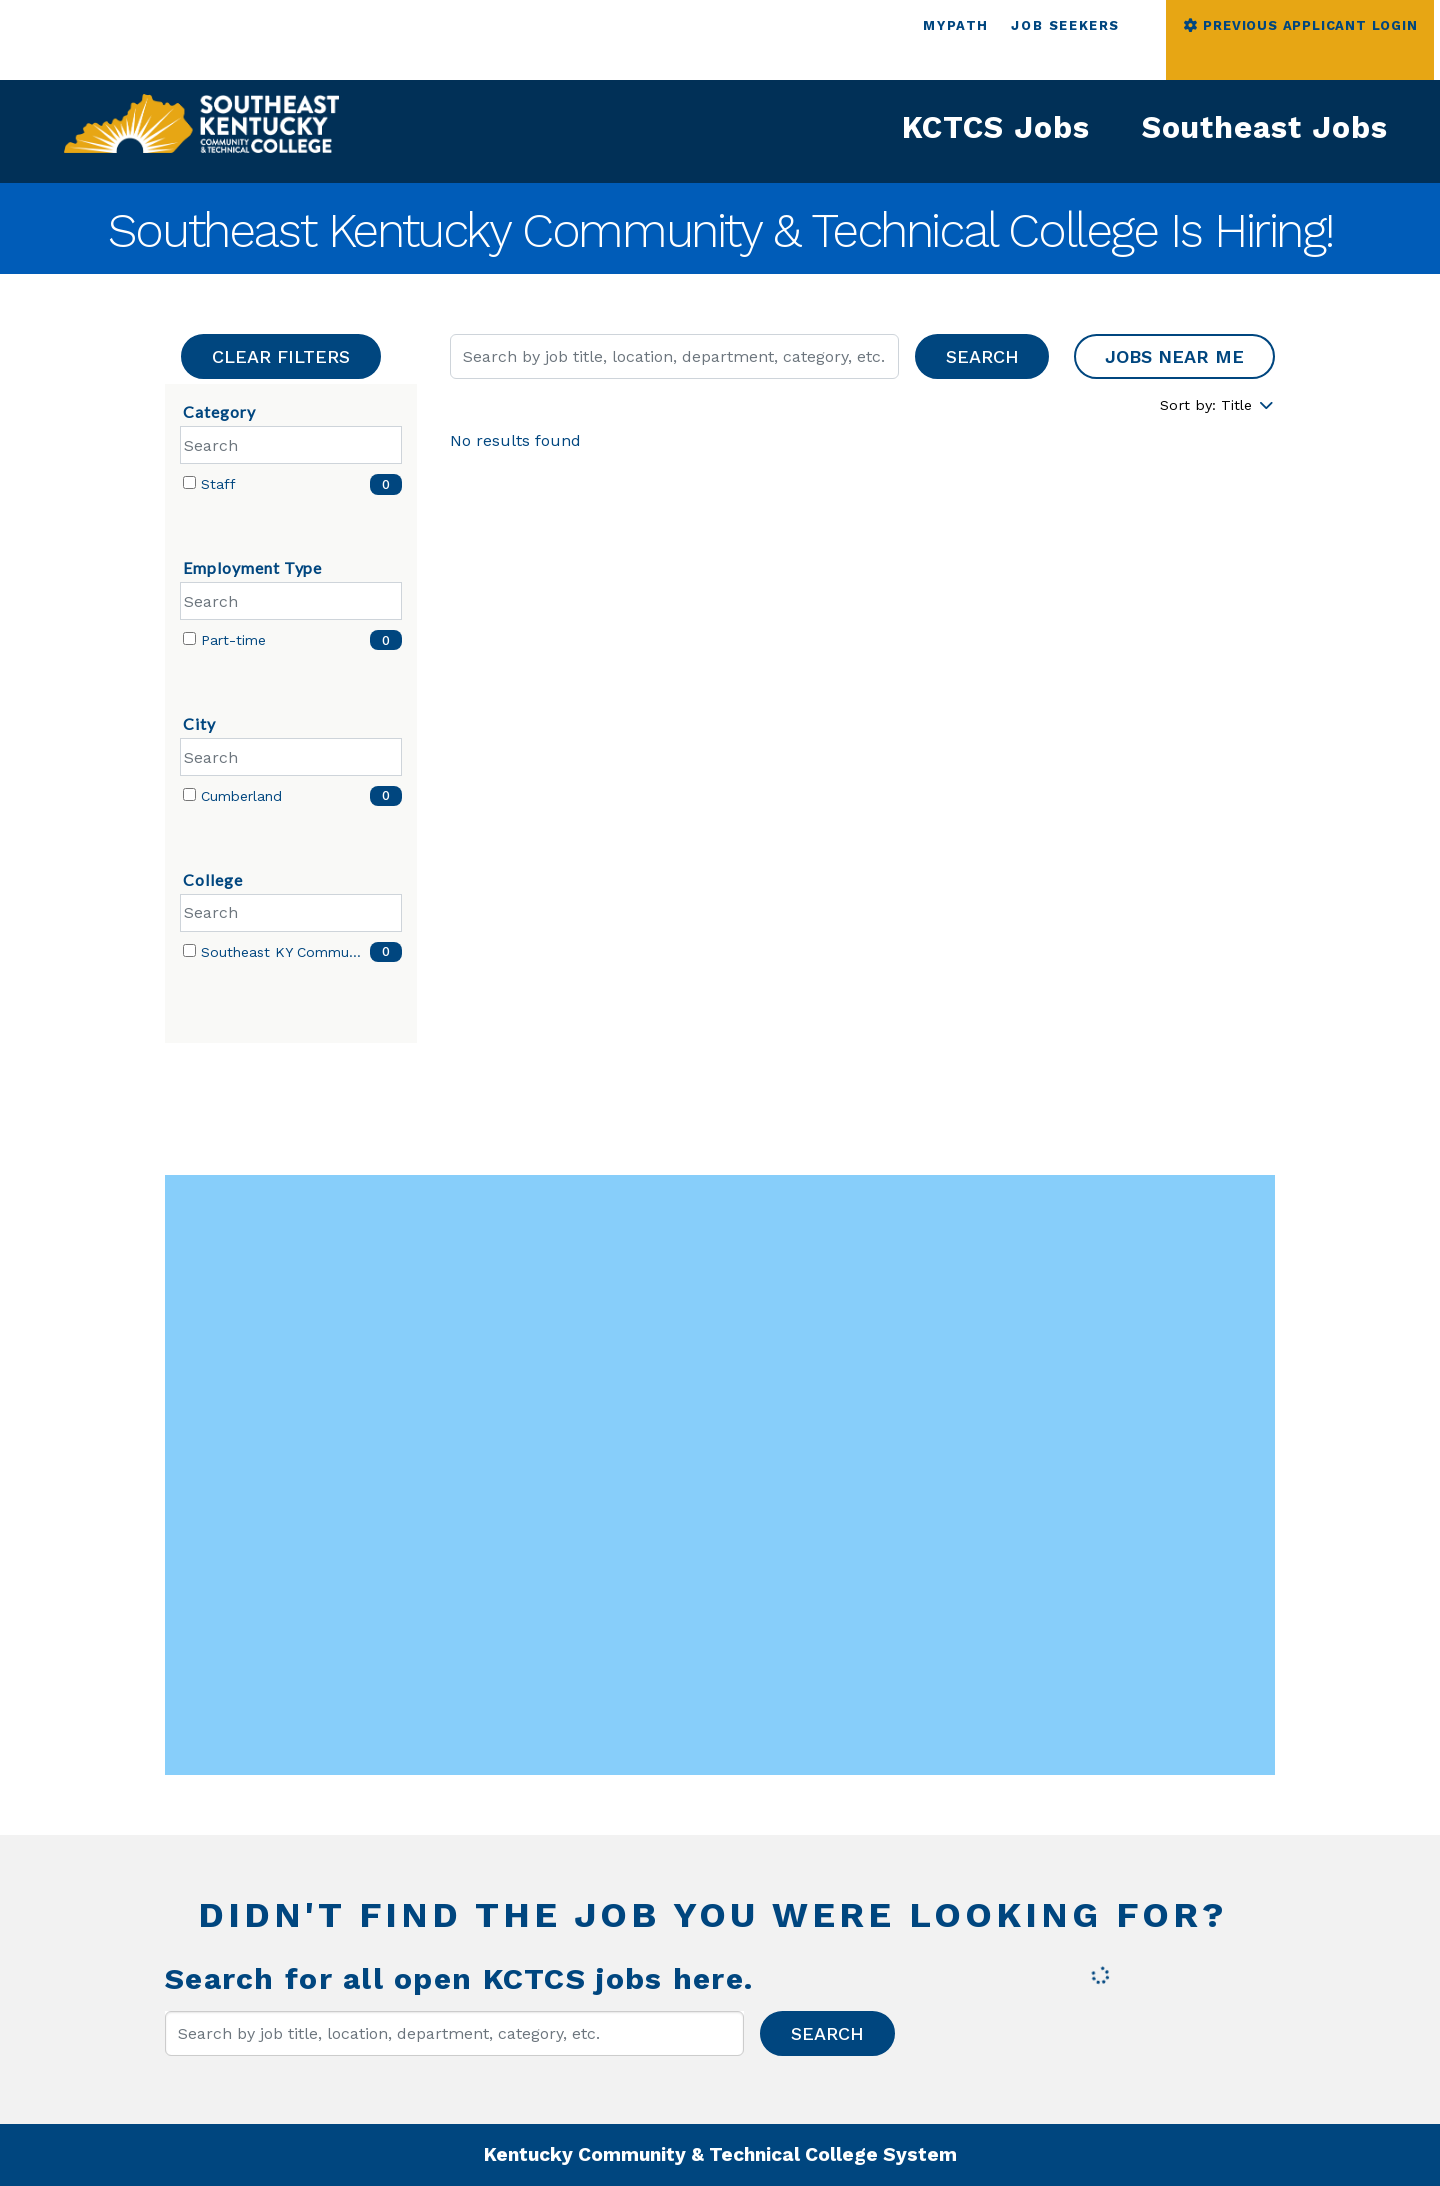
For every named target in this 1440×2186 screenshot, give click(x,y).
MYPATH (956, 25)
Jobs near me (1174, 356)
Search (982, 356)
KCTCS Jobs (996, 127)
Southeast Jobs (1265, 127)
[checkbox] (189, 482)
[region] (862, 447)
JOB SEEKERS (1065, 25)
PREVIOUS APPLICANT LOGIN (1299, 25)
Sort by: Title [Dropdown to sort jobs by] (1217, 405)
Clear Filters (281, 356)
